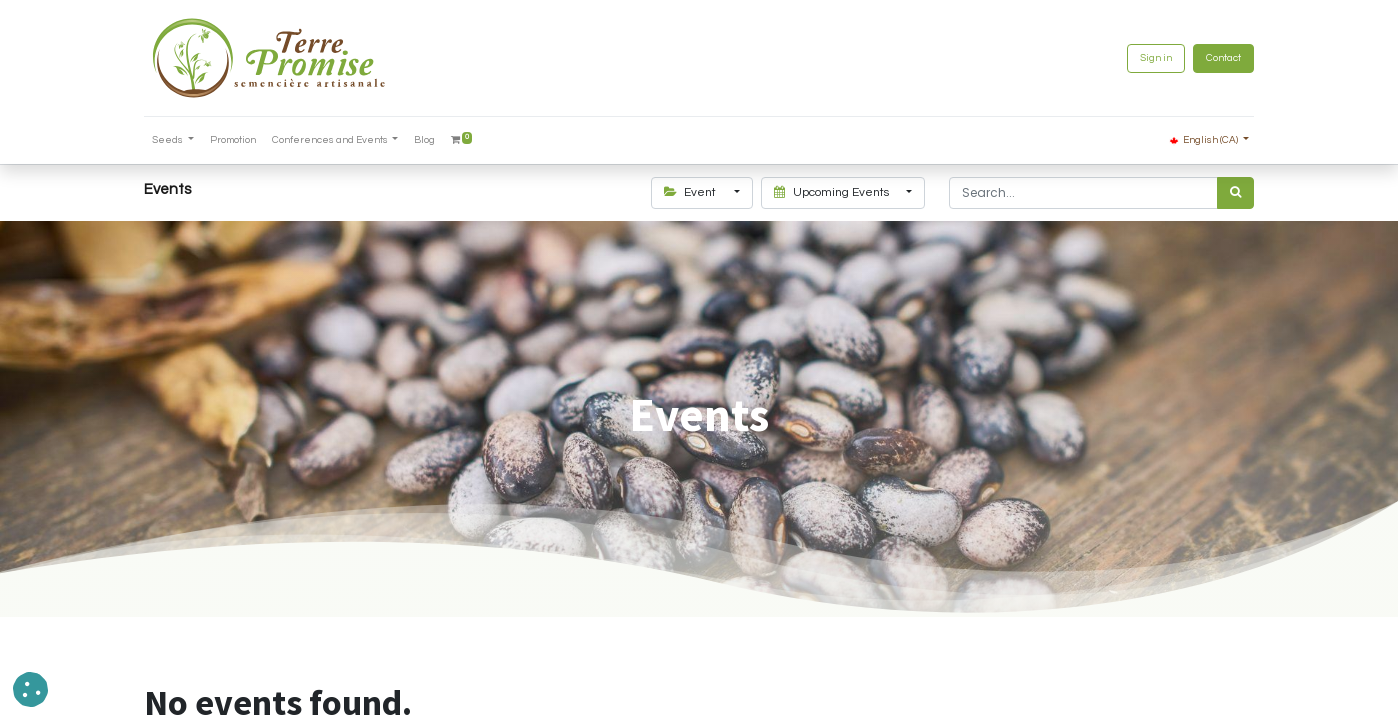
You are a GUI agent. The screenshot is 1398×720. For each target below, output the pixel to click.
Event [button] (692, 192)
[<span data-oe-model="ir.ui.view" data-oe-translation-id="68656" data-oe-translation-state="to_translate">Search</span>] (1235, 193)
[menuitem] (233, 140)
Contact (1223, 58)
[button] (30, 689)
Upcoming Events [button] (833, 192)
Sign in (1156, 58)
